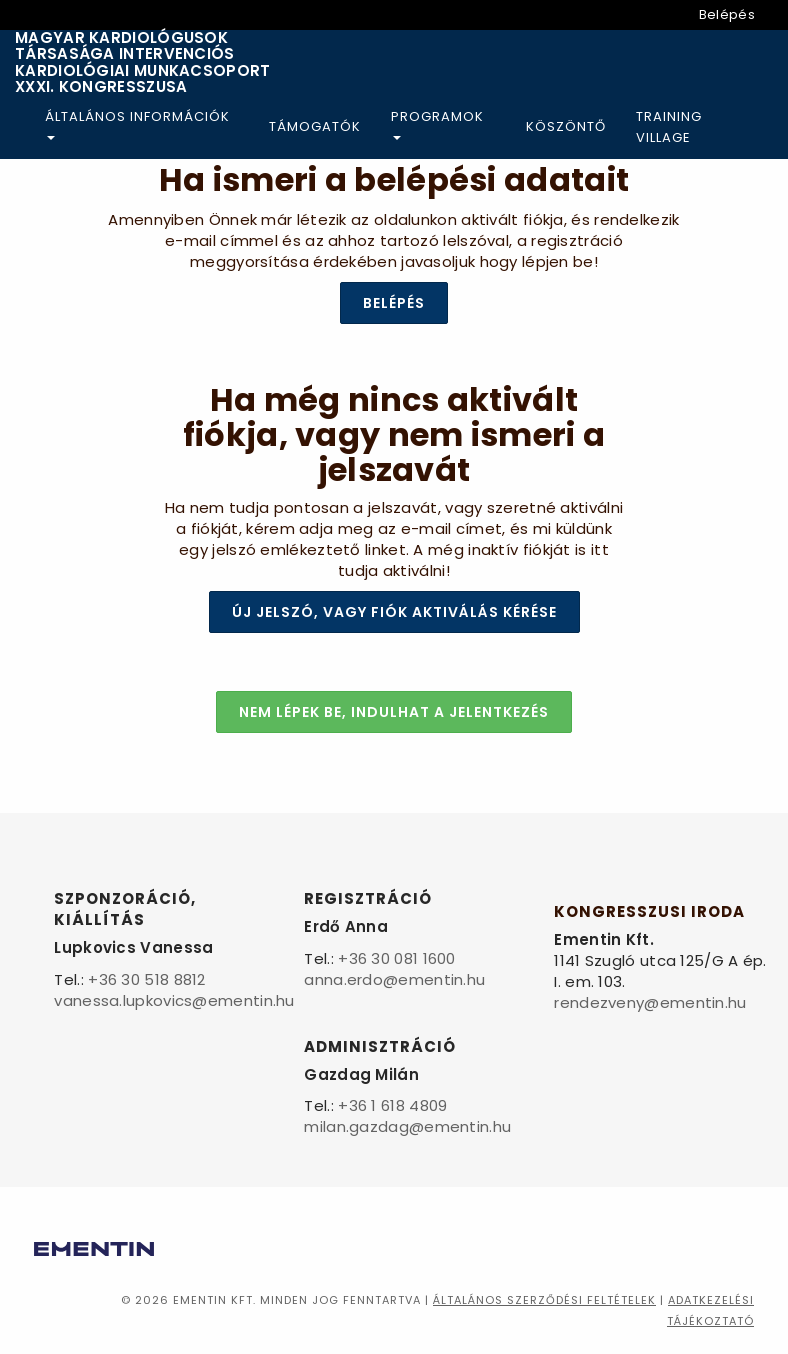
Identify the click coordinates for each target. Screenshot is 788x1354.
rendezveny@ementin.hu (650, 1002)
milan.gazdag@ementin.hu (407, 1126)
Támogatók (315, 126)
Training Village (669, 127)
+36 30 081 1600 (397, 958)
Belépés (727, 14)
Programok (437, 123)
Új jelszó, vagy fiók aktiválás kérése (394, 612)
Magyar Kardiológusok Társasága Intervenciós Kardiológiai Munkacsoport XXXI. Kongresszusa (143, 63)
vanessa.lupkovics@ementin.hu (174, 1000)
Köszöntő (566, 126)
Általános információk (137, 123)
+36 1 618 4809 (392, 1105)
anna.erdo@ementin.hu (394, 979)
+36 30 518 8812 (147, 979)
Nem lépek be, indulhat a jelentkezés (394, 712)
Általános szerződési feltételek (544, 1300)
